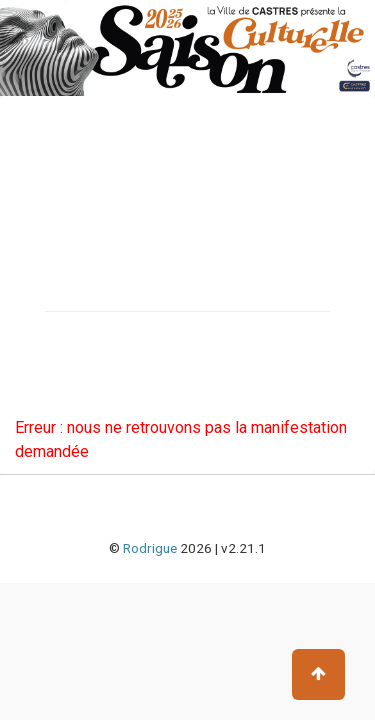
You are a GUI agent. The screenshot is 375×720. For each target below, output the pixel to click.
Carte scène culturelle (93, 334)
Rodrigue (150, 548)
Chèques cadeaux (81, 369)
